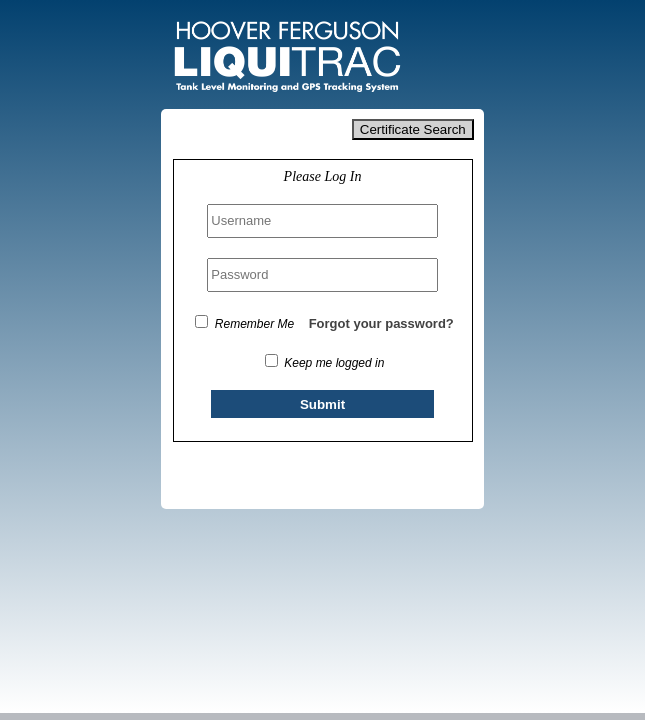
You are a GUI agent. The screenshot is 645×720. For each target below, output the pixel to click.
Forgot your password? (381, 323)
